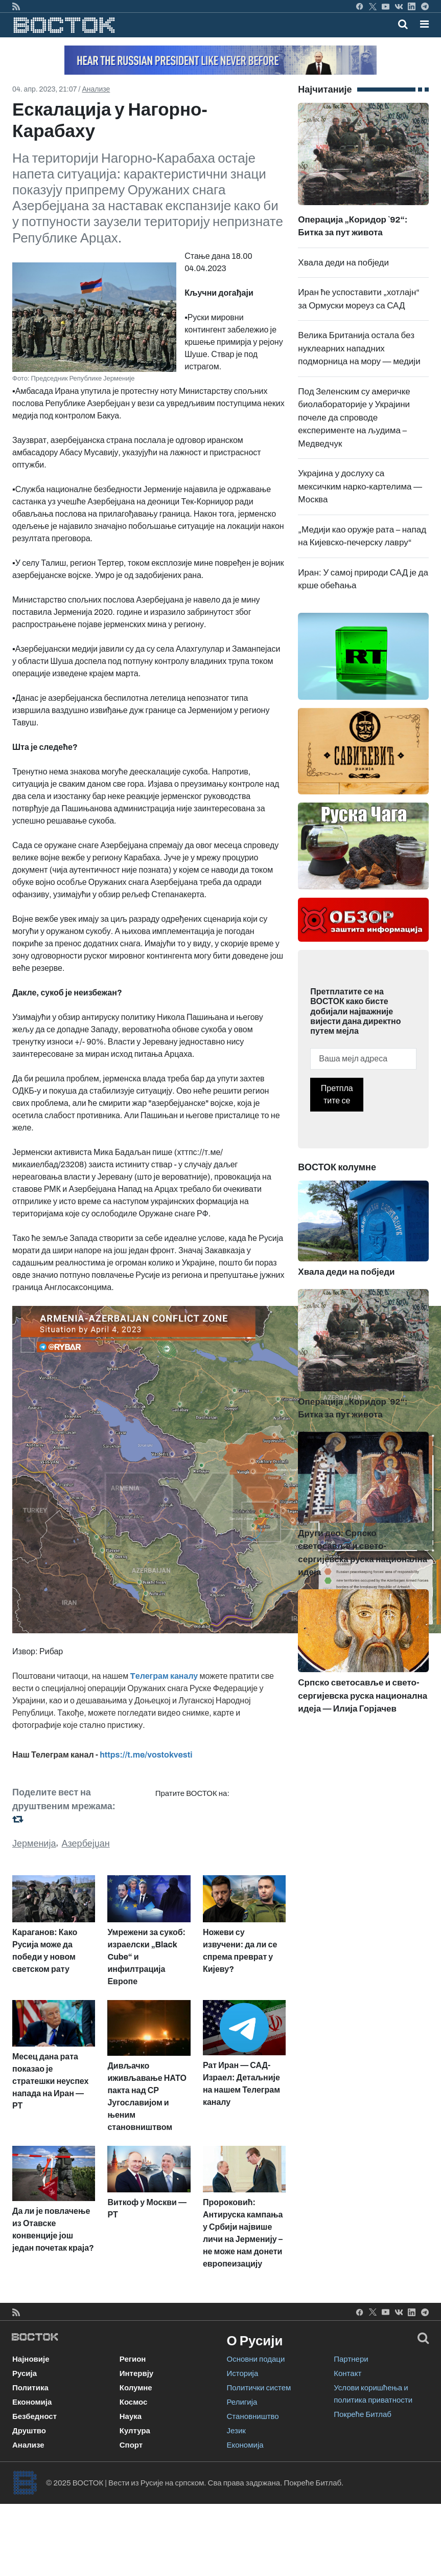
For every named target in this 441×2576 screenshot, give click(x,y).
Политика (30, 2388)
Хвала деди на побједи (343, 263)
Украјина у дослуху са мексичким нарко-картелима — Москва (360, 486)
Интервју (136, 2373)
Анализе (96, 89)
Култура (135, 2431)
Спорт (131, 2445)
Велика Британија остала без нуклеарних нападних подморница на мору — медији (359, 348)
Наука (131, 2416)
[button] (424, 24)
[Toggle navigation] (421, 24)
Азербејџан (86, 1843)
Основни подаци (256, 2359)
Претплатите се (337, 1094)
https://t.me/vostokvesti (146, 1754)
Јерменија (34, 1843)
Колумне (136, 2388)
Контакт (347, 2373)
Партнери (351, 2359)
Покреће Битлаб (362, 2414)
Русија (24, 2373)
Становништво (253, 2416)
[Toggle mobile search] (403, 24)
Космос (134, 2402)
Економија (32, 2402)
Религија (242, 2402)
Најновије (31, 2359)
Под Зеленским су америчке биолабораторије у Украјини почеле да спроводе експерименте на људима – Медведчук (354, 418)
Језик (236, 2431)
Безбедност (34, 2416)
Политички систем (259, 2388)
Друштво (29, 2431)
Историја (243, 2373)
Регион (133, 2359)
